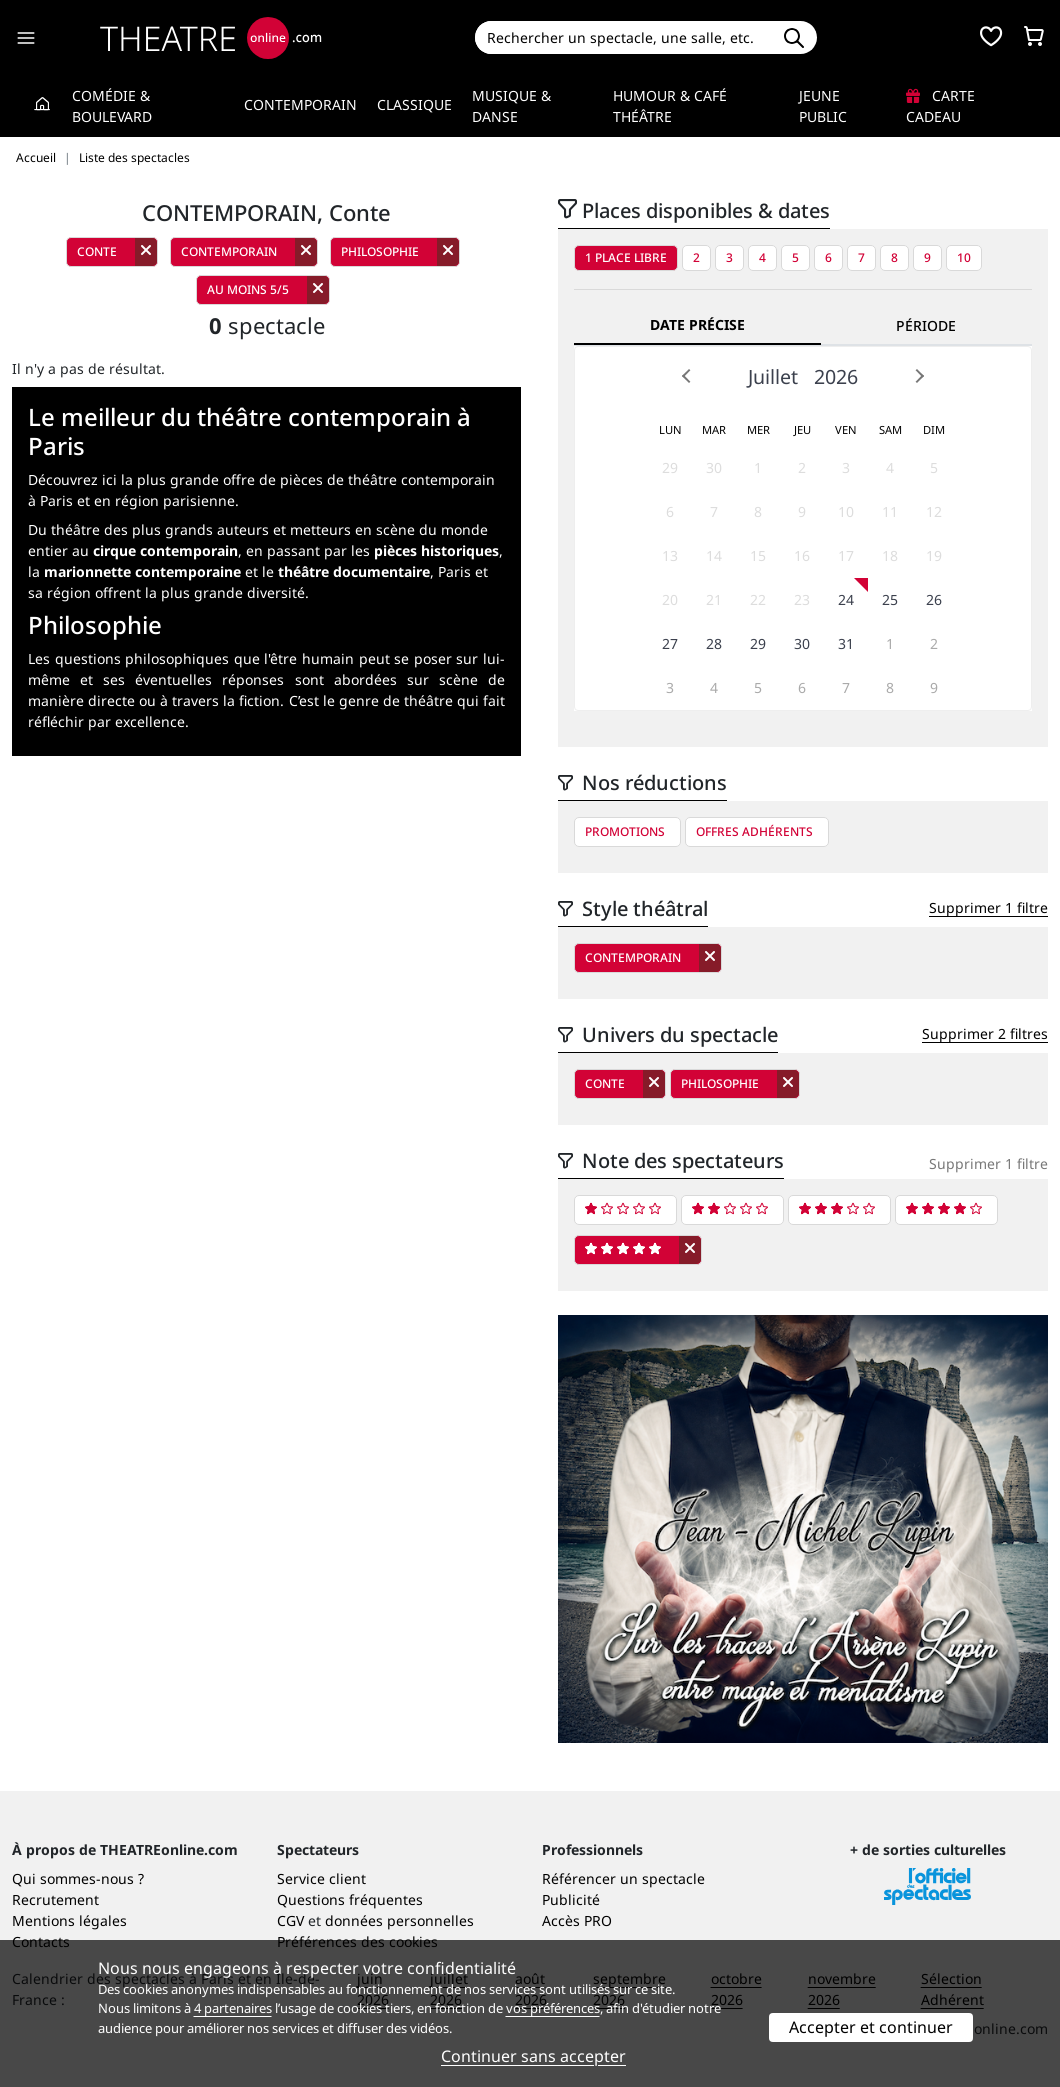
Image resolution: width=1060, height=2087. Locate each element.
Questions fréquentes (350, 1899)
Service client (321, 1878)
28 (714, 643)
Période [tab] (926, 325)
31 (846, 643)
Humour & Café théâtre (670, 106)
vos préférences (553, 2008)
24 (846, 599)
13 (670, 555)
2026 (836, 376)
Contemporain (300, 104)
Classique (414, 104)
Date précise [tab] (697, 324)
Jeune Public (823, 106)
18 (890, 555)
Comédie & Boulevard (112, 106)
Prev (687, 376)
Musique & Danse (511, 106)
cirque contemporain (165, 550)
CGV (290, 1920)
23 (802, 599)
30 (714, 467)
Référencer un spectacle (623, 1878)
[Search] (623, 37)
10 (964, 257)
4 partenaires (233, 2008)
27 (670, 643)
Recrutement (55, 1899)
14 (714, 555)
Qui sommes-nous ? (78, 1878)
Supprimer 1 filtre (988, 907)
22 (758, 599)
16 (802, 555)
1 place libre (626, 257)
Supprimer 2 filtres (985, 1033)
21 (714, 599)
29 (670, 467)
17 (846, 555)
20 (670, 599)
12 (934, 511)
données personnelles (399, 1920)
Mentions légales (69, 1920)
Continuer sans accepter (533, 2056)
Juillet (773, 376)
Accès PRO (577, 1920)
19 (934, 555)
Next (919, 376)
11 (890, 511)
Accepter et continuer (871, 2027)
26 (934, 599)
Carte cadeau (940, 106)
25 (890, 599)
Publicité (571, 1899)
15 (758, 555)
